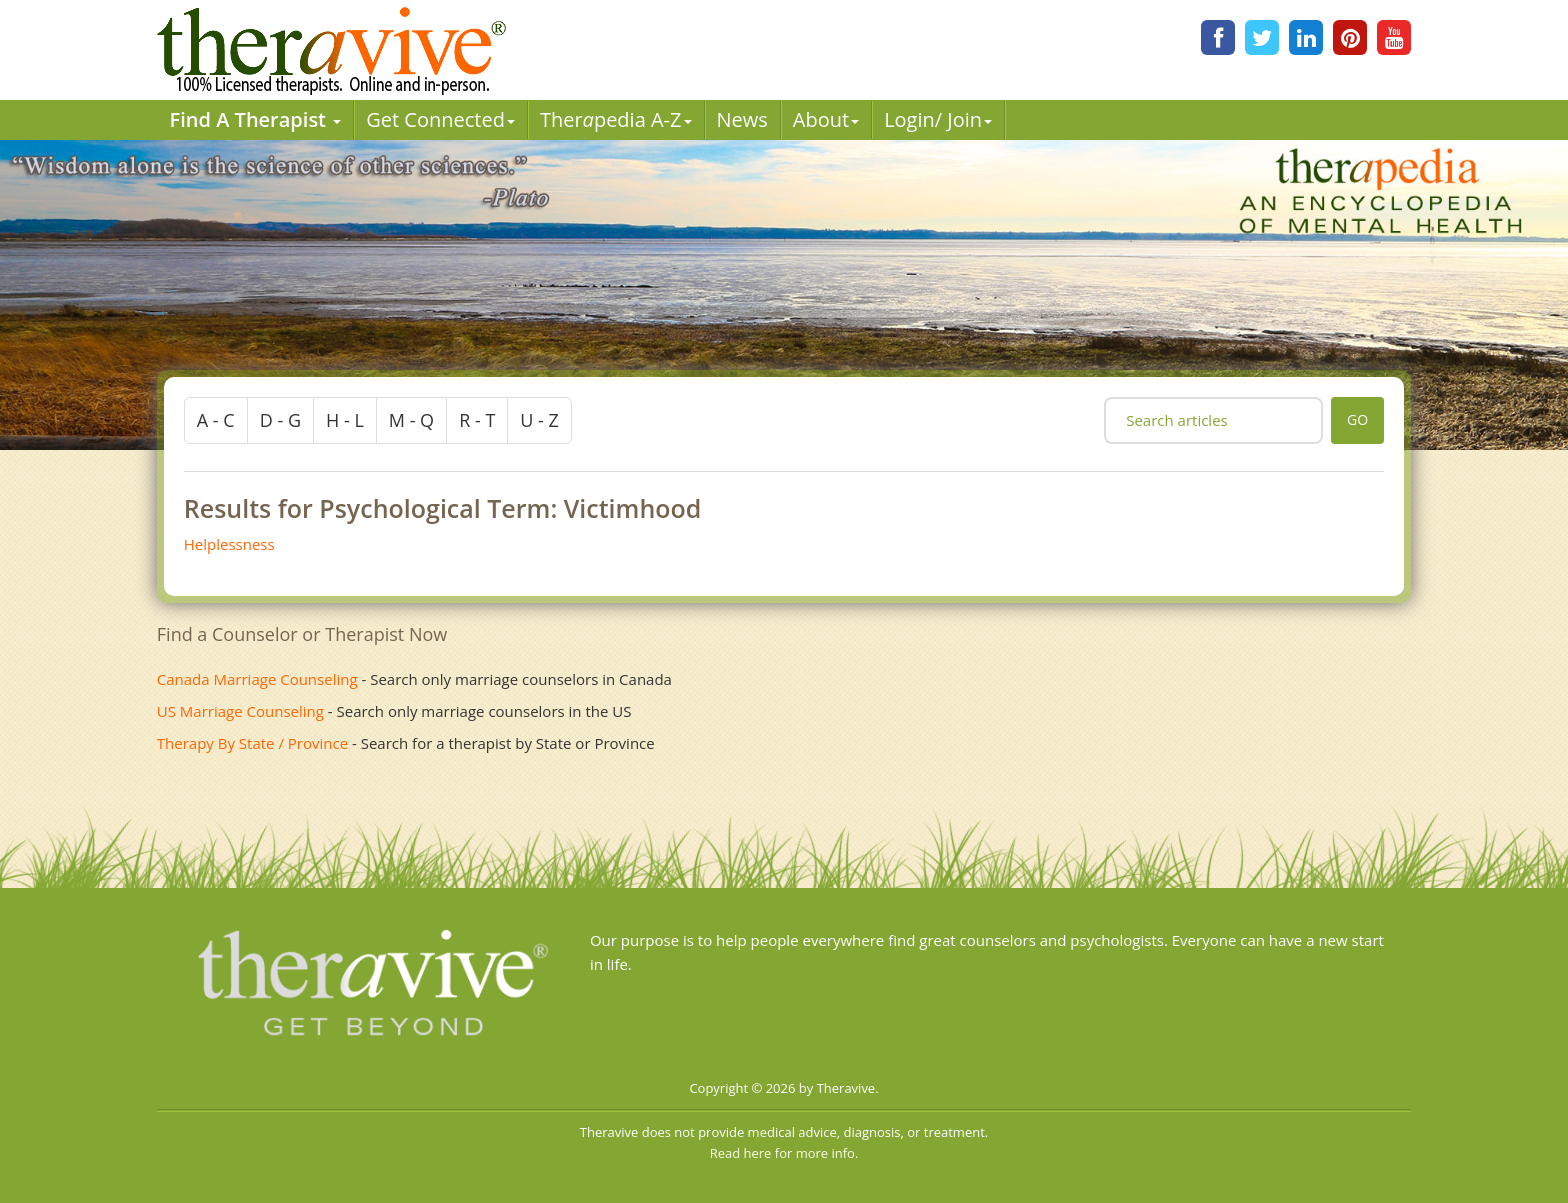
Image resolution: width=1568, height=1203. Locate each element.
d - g (280, 420)
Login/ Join (938, 119)
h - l (345, 420)
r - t (477, 420)
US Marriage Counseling (240, 711)
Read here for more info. (784, 1153)
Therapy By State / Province (252, 743)
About (826, 119)
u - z (539, 420)
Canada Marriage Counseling (257, 679)
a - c (216, 420)
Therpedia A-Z (616, 119)
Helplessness (229, 544)
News (742, 119)
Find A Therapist (256, 119)
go (1357, 419)
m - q (411, 420)
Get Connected (440, 119)
